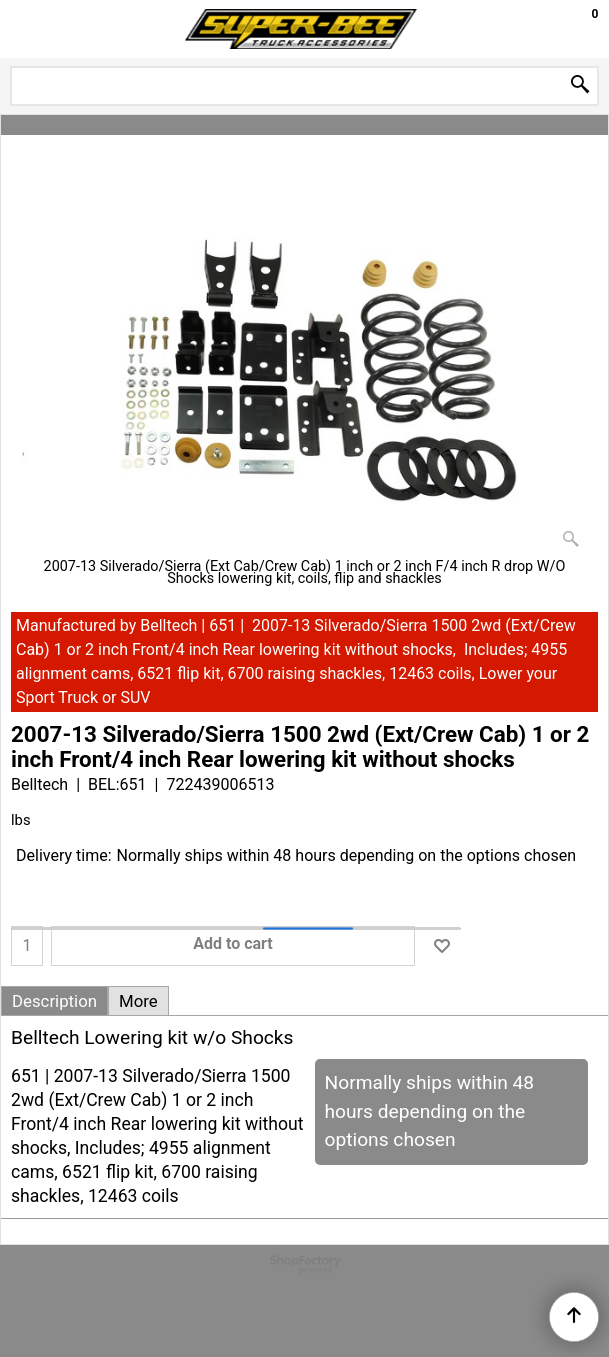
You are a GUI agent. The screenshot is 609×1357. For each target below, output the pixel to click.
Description (54, 1001)
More (138, 1001)
